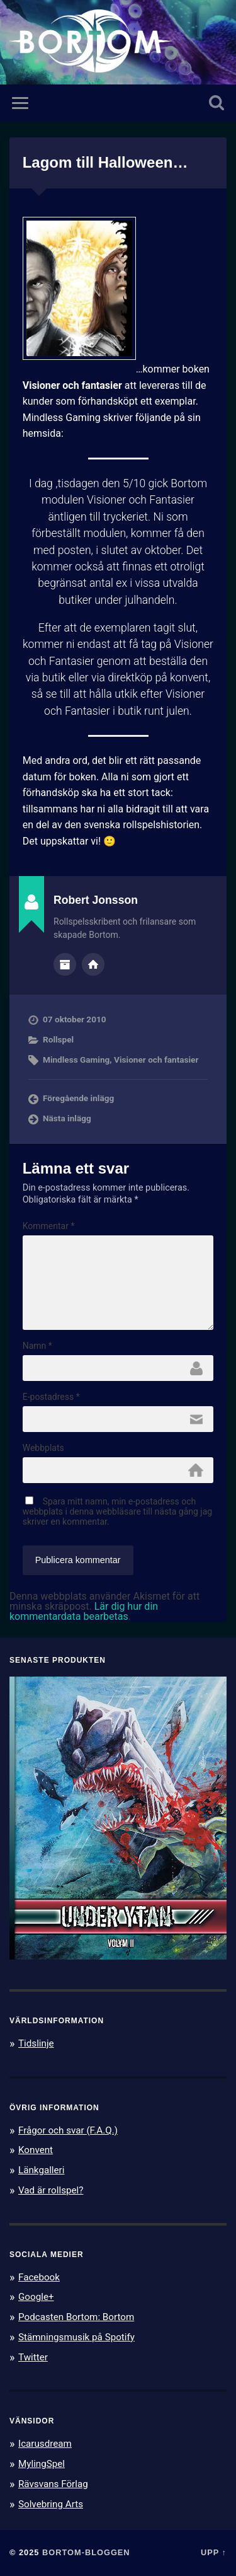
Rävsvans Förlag (53, 2484)
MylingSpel (41, 2463)
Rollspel (58, 1039)
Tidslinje (36, 2043)
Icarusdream (45, 2443)
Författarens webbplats (93, 964)
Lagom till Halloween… (105, 162)
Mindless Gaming (76, 1059)
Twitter (33, 2357)
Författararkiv (64, 964)
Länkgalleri (41, 2170)
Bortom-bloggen (86, 2552)
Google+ (36, 2296)
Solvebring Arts (50, 2504)
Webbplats (43, 1447)
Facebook (39, 2277)
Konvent (35, 2150)
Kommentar (49, 1226)
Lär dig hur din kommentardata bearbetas (83, 1611)
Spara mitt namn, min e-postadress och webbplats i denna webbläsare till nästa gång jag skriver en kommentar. (118, 1511)
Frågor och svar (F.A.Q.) (68, 2130)
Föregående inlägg (78, 1098)
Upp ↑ (214, 2552)
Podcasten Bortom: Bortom (76, 2317)
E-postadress (51, 1396)
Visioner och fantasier (156, 1059)
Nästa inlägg (67, 1118)
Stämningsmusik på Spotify (76, 2337)
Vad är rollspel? (50, 2190)
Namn (37, 1345)
